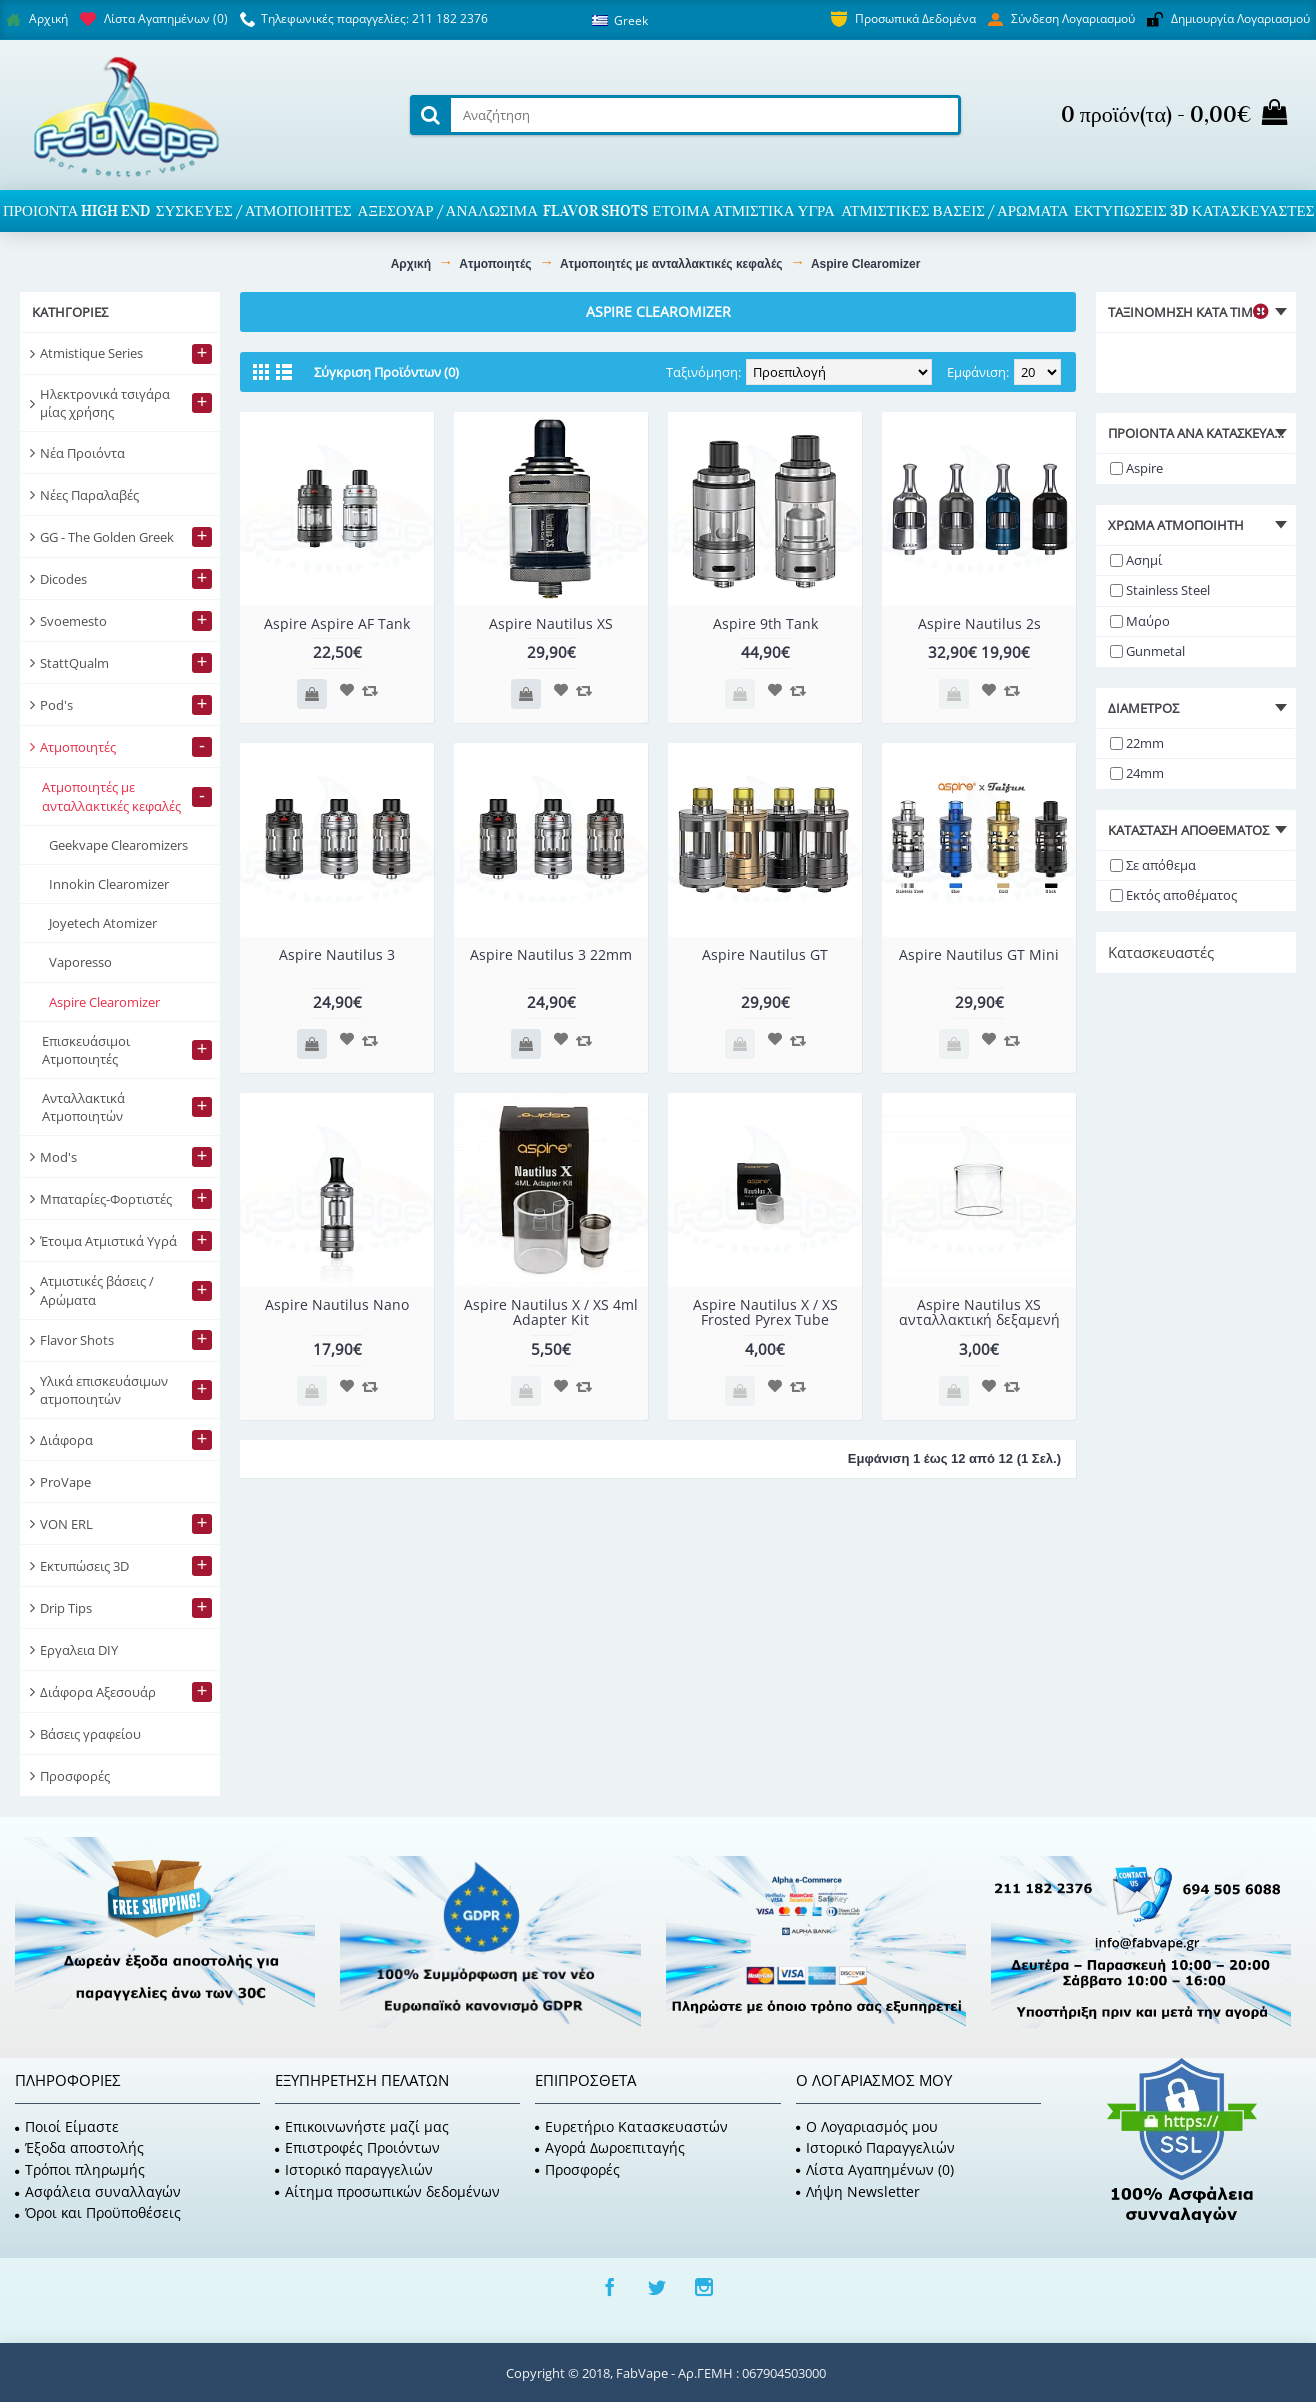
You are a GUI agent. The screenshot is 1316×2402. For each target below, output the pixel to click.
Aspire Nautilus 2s (979, 623)
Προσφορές (577, 2169)
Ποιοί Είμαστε (67, 2126)
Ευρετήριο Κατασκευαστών (631, 2126)
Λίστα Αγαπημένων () (875, 2169)
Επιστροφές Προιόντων (357, 2147)
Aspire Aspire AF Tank (337, 623)
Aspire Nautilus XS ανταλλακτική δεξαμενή (979, 1312)
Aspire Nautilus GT (765, 954)
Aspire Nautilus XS (551, 623)
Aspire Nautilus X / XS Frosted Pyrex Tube (765, 1312)
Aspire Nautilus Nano (337, 1304)
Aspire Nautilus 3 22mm (551, 954)
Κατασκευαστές (1161, 952)
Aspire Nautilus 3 (337, 954)
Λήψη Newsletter (858, 2191)
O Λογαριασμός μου (867, 2126)
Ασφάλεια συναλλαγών (98, 2191)
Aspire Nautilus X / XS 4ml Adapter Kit (551, 1312)
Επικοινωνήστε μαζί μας (362, 2126)
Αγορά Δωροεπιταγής (610, 2147)
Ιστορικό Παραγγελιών (875, 2147)
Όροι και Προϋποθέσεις (98, 2212)
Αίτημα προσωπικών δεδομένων (387, 2191)
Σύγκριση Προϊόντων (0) (386, 372)
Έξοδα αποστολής (79, 2147)
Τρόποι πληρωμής (80, 2169)
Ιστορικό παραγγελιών (354, 2169)
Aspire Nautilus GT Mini (979, 954)
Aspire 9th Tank (765, 623)
